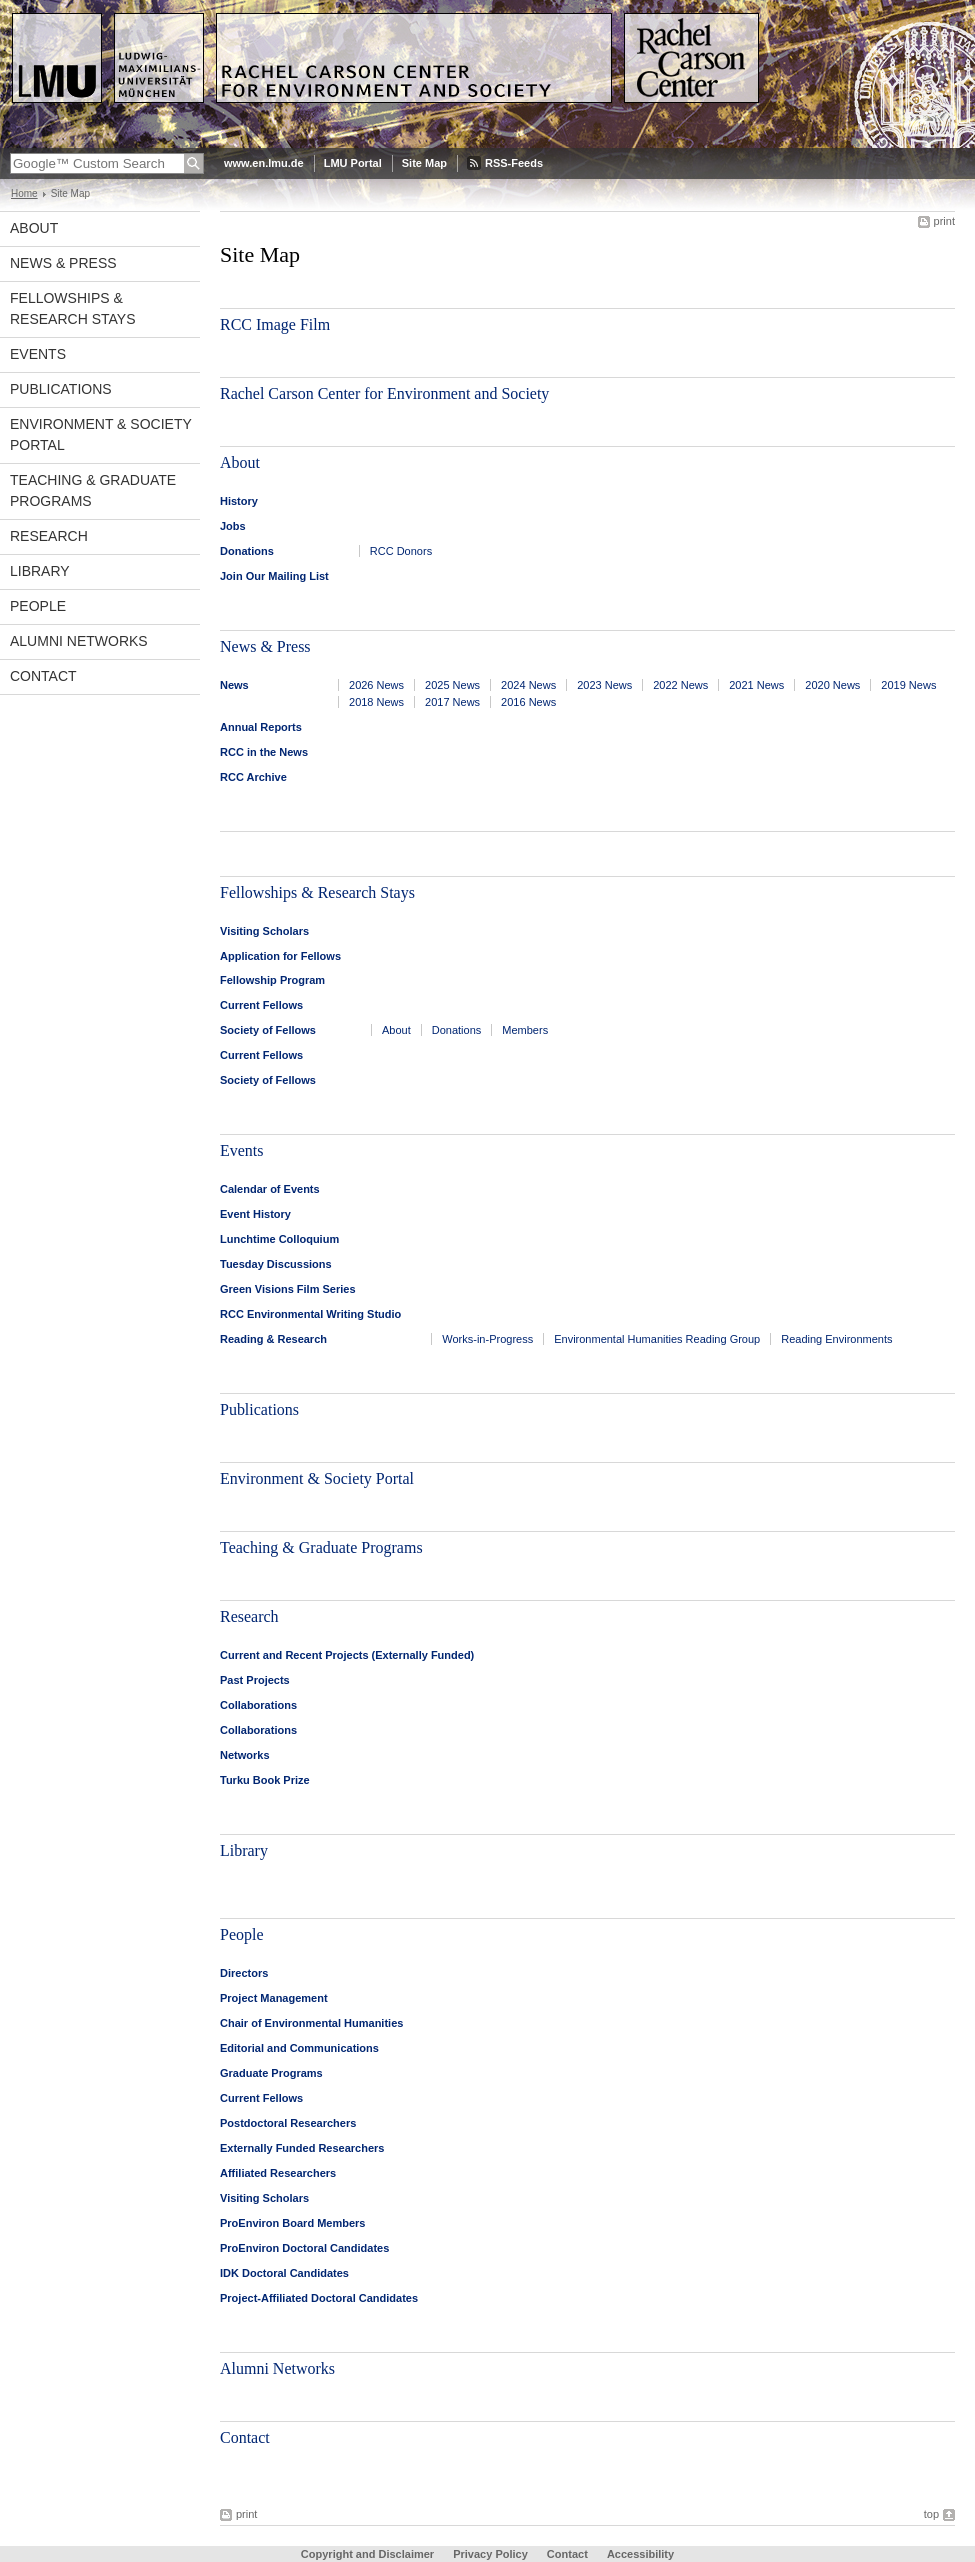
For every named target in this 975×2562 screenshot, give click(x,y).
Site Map (424, 163)
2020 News (832, 685)
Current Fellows (261, 1005)
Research (49, 536)
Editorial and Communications (299, 2048)
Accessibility (640, 2554)
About (34, 228)
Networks (245, 1755)
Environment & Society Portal (101, 434)
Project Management (274, 1998)
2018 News (376, 702)
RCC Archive (253, 777)
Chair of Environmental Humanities (311, 2023)
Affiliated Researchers (278, 2173)
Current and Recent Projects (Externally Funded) (347, 1655)
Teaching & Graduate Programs (93, 490)
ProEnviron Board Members (292, 2223)
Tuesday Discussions (276, 1264)
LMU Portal (353, 163)
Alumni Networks (79, 641)
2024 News (528, 685)
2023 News (604, 685)
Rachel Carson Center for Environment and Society (384, 393)
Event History (255, 1214)
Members (525, 1030)
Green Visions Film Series (288, 1289)
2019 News (908, 685)
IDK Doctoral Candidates (284, 2273)
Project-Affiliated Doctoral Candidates (319, 2298)
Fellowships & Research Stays (73, 308)
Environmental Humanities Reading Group (657, 1339)
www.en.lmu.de (264, 163)
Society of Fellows (268, 1030)
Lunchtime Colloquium (279, 1239)
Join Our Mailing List (274, 576)
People (38, 606)
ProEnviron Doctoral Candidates (304, 2248)
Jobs (233, 526)
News (234, 685)
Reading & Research (273, 1339)
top (931, 2514)
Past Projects (255, 1680)
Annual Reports (261, 727)
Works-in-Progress (487, 1339)
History (239, 501)
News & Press (63, 263)
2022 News (680, 685)
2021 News (756, 685)
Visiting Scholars (264, 931)
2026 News (376, 685)
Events (38, 354)
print (944, 221)
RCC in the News (264, 752)
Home (24, 193)
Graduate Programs (271, 2073)
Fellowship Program (272, 980)
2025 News (452, 685)
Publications (61, 389)
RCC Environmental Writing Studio (310, 1314)
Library (40, 571)
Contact (43, 676)
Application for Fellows (280, 956)
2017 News (452, 702)
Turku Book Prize (265, 1780)
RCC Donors (401, 551)
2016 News (528, 702)
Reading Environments (836, 1339)
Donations (247, 551)
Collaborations (258, 1705)
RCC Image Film (275, 324)
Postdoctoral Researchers (288, 2123)
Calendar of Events (270, 1189)
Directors (244, 1973)
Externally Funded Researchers (302, 2148)
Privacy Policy (490, 2554)
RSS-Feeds (514, 163)
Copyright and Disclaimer (367, 2554)
